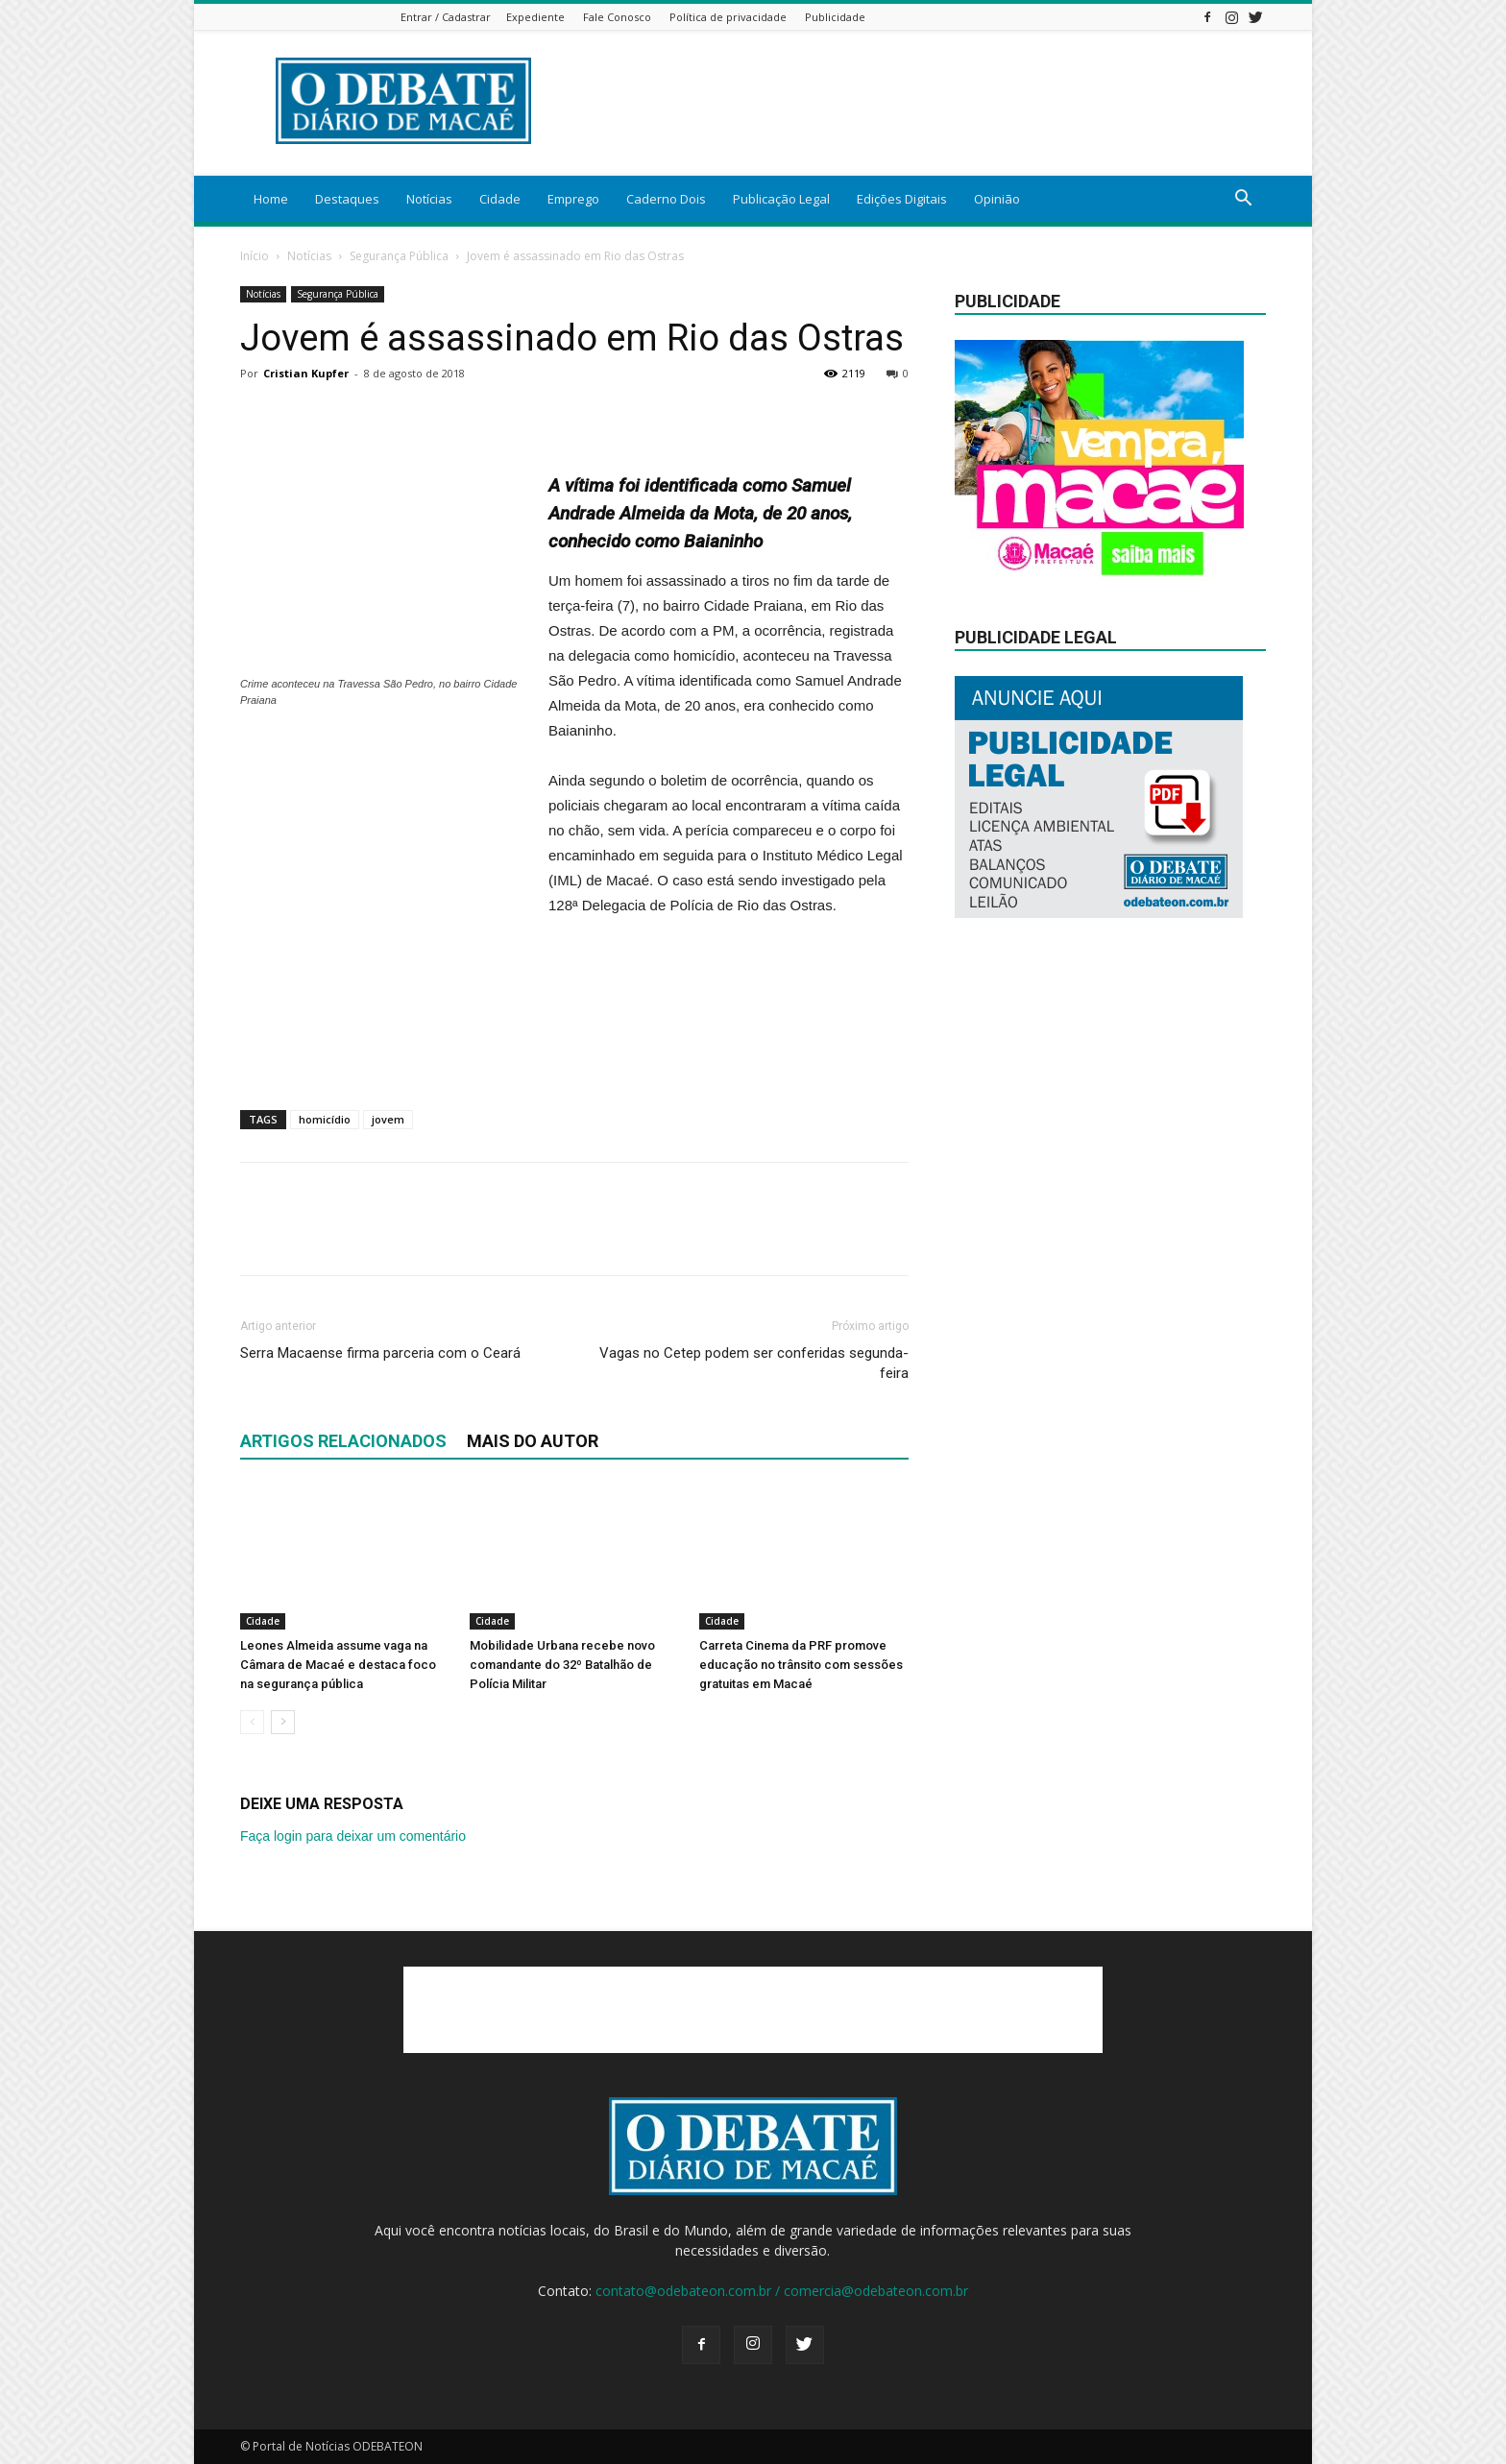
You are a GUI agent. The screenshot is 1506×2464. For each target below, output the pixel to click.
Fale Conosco (617, 17)
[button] (1243, 200)
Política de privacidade (728, 17)
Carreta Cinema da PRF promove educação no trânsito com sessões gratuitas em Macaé (801, 1664)
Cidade (500, 198)
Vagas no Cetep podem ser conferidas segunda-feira (754, 1363)
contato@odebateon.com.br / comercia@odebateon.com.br (781, 2291)
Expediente (535, 17)
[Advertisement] (384, 854)
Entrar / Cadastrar (446, 17)
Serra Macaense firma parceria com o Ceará (380, 1353)
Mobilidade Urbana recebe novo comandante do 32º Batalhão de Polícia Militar (562, 1664)
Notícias (429, 198)
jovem (388, 1119)
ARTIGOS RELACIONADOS (343, 1441)
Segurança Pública (399, 256)
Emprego (573, 198)
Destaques (347, 198)
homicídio (325, 1119)
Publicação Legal (781, 198)
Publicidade (835, 17)
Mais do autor (532, 1441)
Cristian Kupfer (306, 373)
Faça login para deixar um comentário (353, 1836)
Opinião (997, 198)
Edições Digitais (902, 198)
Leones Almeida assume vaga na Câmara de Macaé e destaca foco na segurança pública (338, 1664)
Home (271, 198)
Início (254, 256)
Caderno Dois (666, 198)
